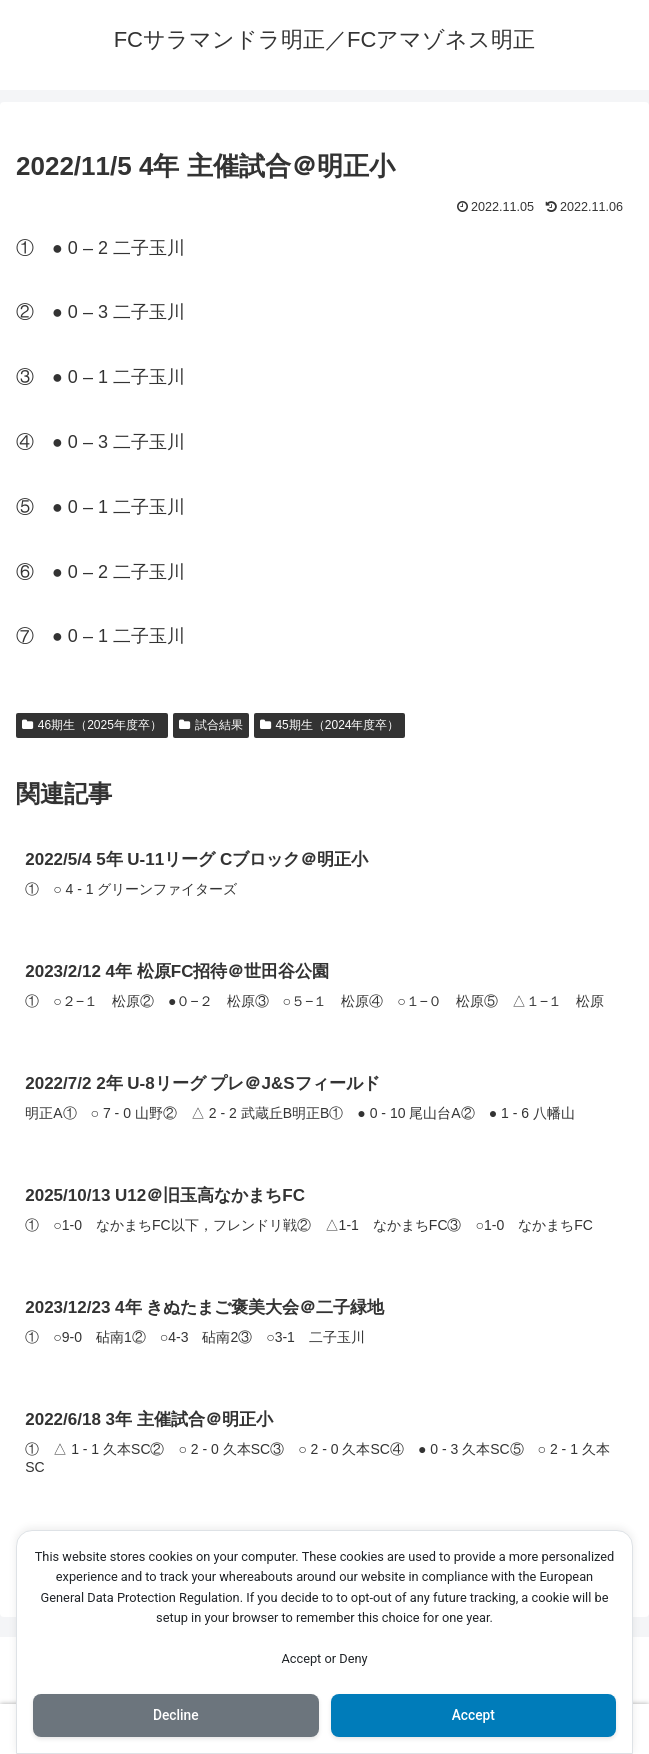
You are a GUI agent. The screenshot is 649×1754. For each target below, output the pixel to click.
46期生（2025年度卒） (92, 725)
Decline (176, 1715)
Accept (473, 1715)
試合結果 (211, 725)
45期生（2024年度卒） (330, 725)
